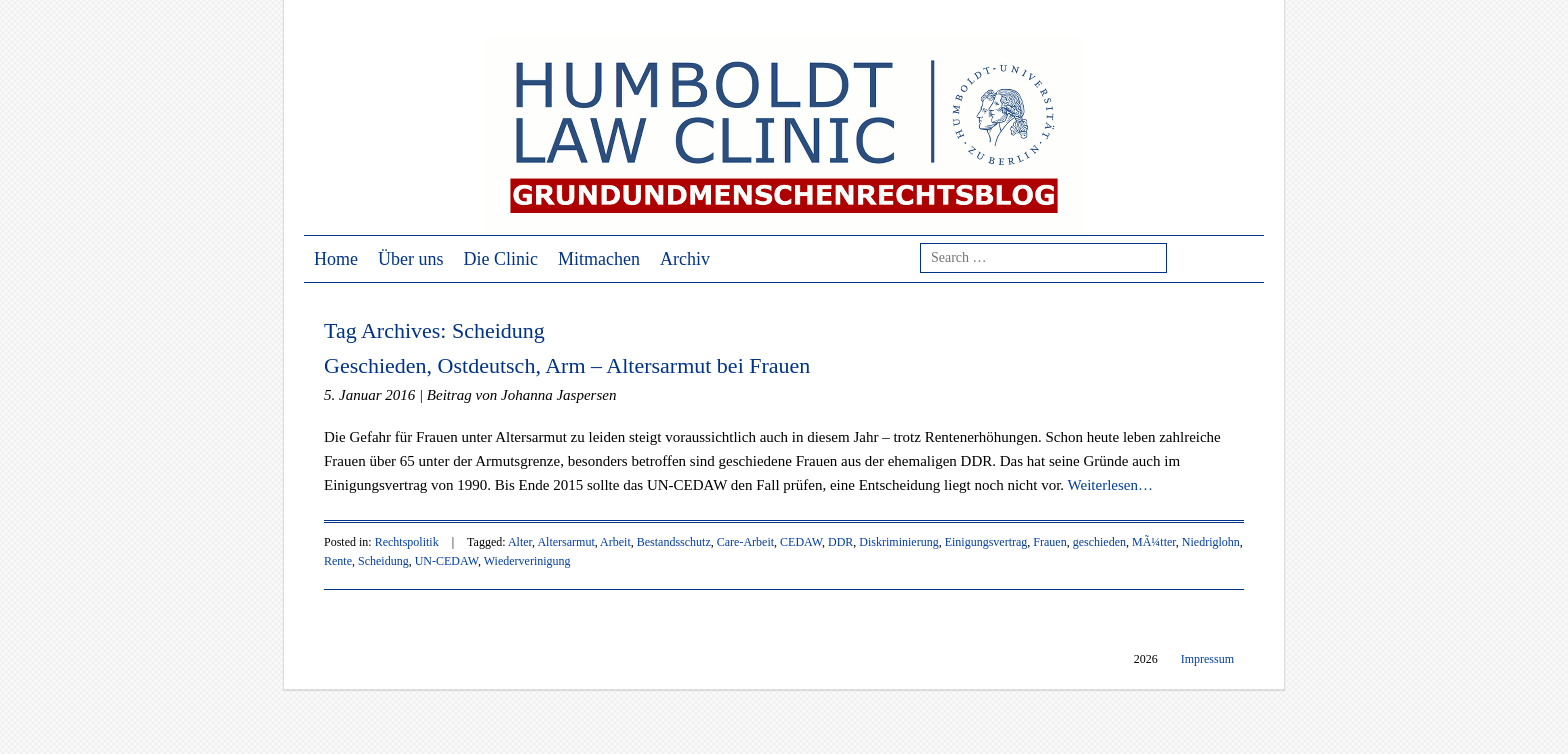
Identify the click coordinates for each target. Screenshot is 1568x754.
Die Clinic (501, 259)
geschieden (1099, 542)
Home (336, 259)
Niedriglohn (1211, 542)
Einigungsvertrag (986, 542)
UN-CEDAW (446, 561)
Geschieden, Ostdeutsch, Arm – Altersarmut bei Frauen (567, 365)
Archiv (685, 259)
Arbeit (615, 542)
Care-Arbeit (745, 542)
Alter (520, 542)
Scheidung (383, 561)
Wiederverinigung (527, 561)
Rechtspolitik (407, 542)
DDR (840, 542)
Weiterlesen (1110, 485)
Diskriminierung (898, 542)
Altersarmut (565, 542)
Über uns (411, 259)
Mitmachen (599, 259)
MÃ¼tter (1154, 542)
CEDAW (801, 542)
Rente (338, 561)
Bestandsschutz (674, 542)
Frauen (1049, 542)
